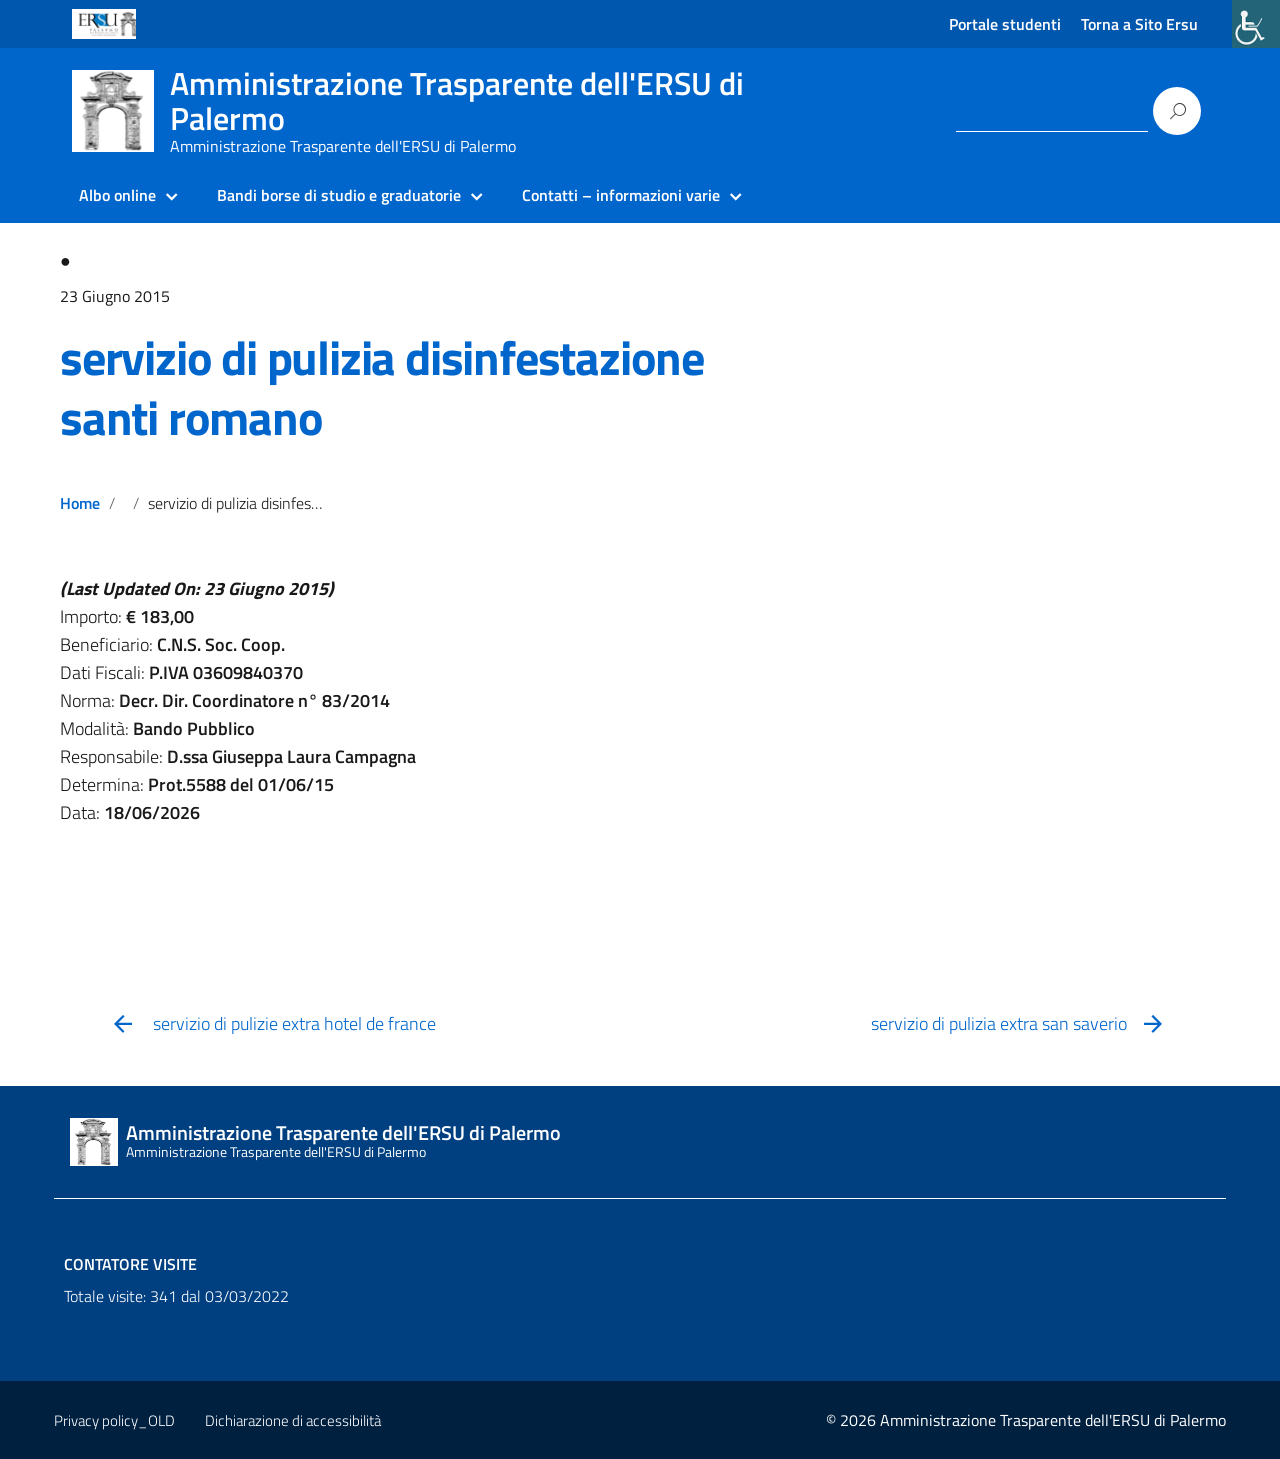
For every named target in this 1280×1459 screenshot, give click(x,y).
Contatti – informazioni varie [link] (621, 195)
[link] (1256, 24)
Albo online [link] (117, 195)
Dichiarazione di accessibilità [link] (293, 1420)
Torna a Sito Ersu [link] (1139, 24)
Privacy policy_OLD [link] (114, 1420)
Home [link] (80, 503)
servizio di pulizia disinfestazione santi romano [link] (382, 387)
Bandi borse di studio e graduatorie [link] (339, 195)
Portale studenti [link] (1005, 24)
